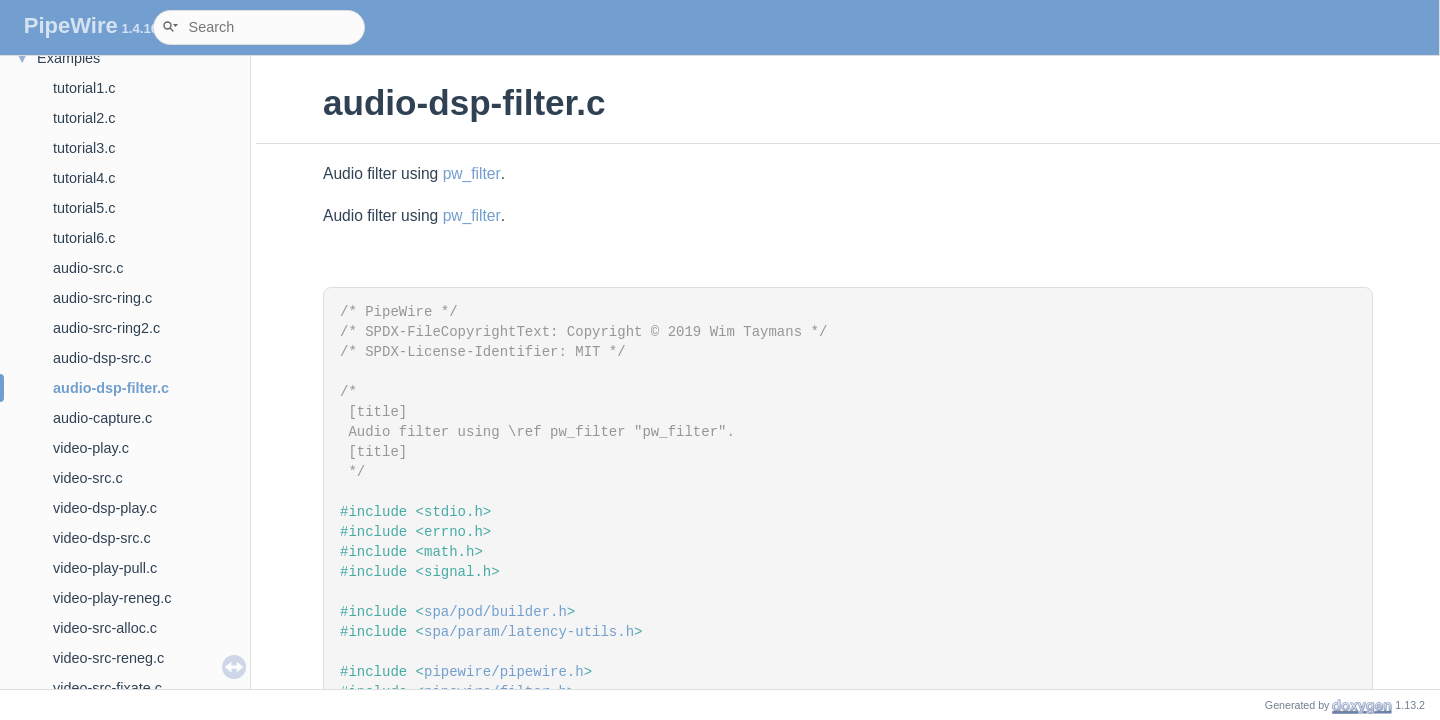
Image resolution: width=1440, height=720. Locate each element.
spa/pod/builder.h (495, 612)
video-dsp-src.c (102, 538)
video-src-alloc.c (105, 628)
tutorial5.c (84, 208)
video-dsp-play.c (105, 508)
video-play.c (91, 448)
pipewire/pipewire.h (504, 672)
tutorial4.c (84, 178)
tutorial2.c (84, 118)
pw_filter (472, 173)
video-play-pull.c (105, 568)
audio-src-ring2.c (106, 328)
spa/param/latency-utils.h (529, 632)
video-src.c (88, 478)
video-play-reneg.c (112, 598)
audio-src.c (88, 268)
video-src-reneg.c (108, 658)
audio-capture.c (102, 418)
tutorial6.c (84, 238)
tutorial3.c (84, 148)
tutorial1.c (84, 88)
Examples (68, 58)
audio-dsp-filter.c (111, 388)
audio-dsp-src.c (102, 358)
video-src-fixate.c (107, 688)
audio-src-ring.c (102, 298)
